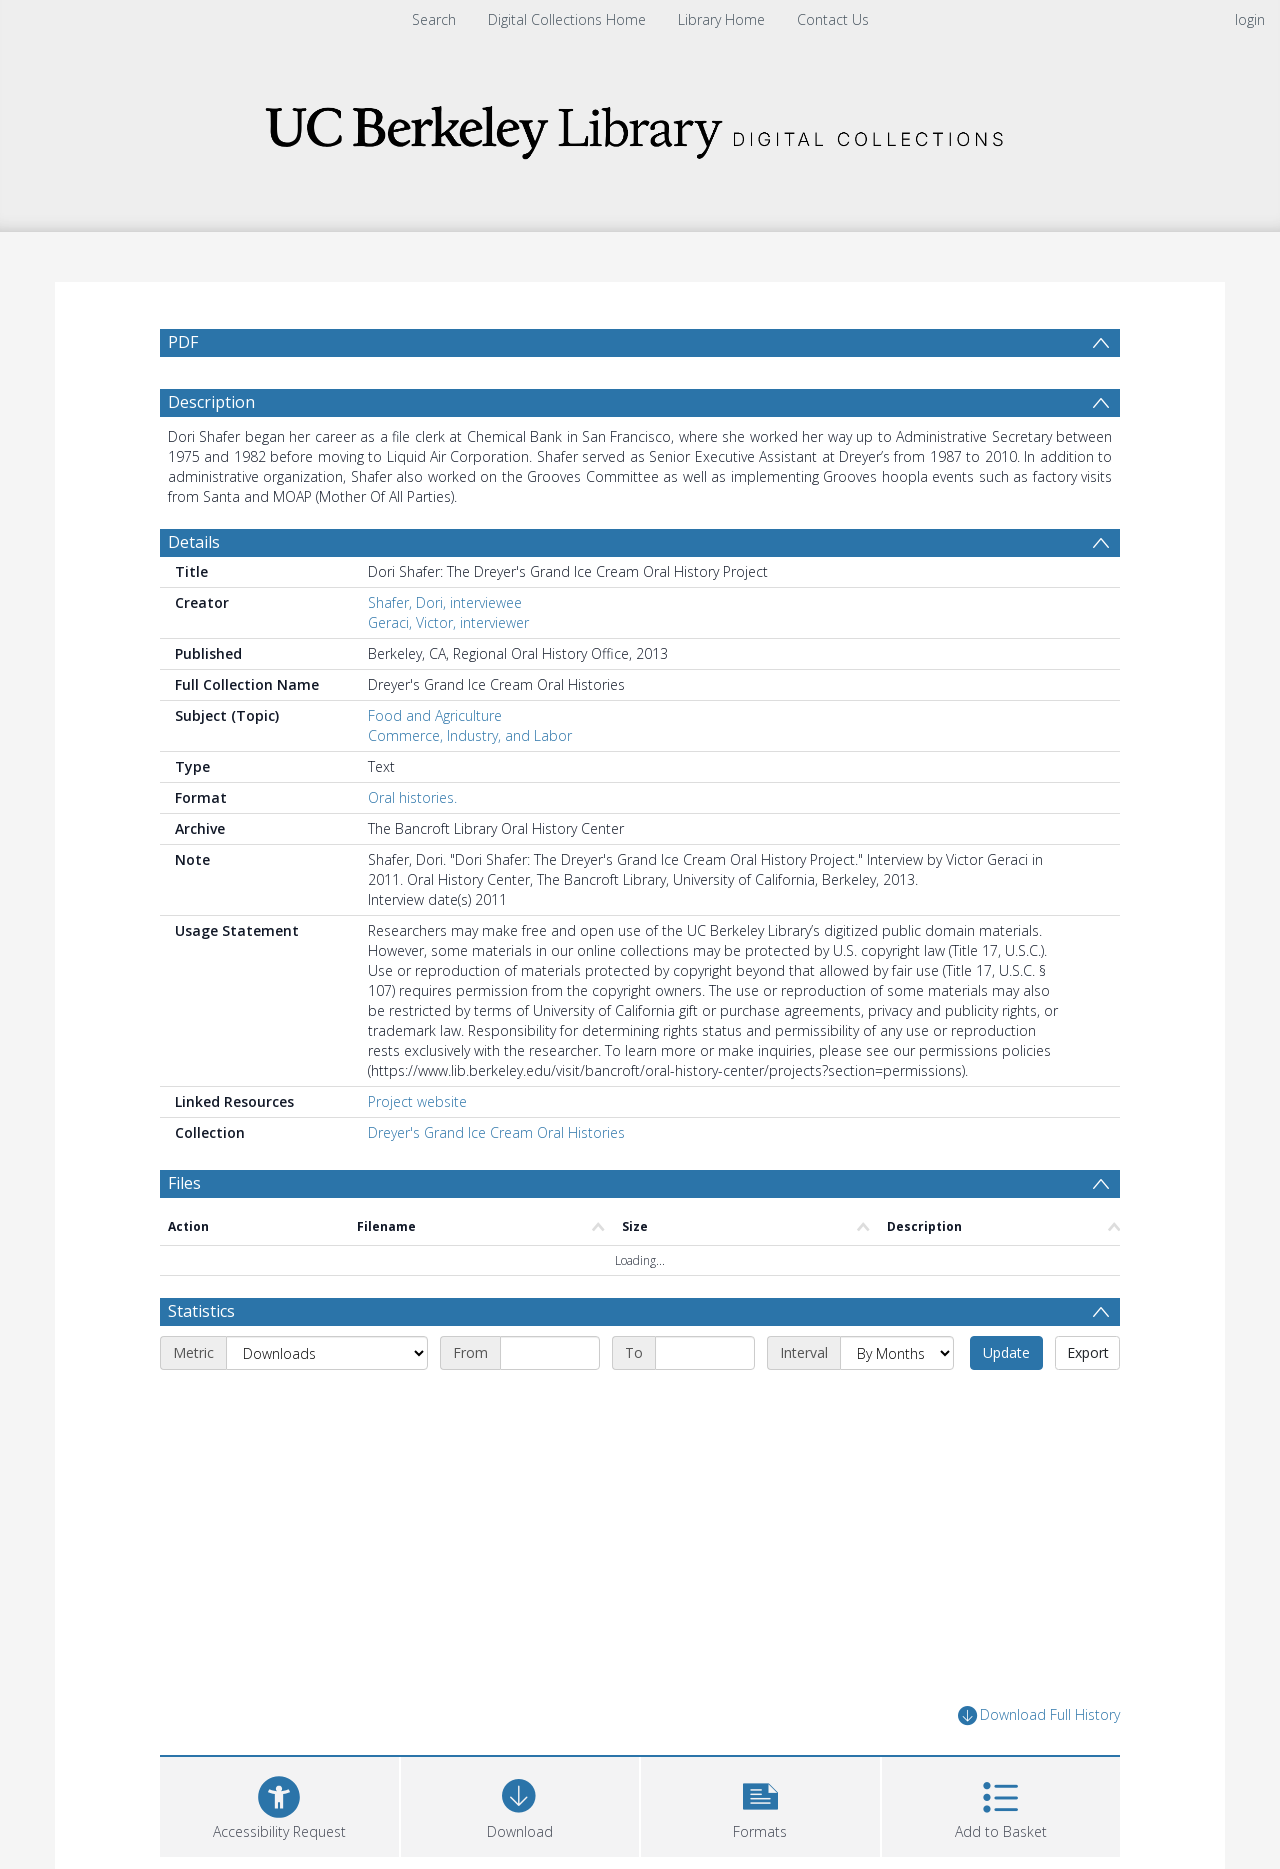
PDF (183, 342)
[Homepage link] (640, 126)
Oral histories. (412, 797)
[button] (760, 1804)
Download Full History (1039, 1715)
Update (1006, 1352)
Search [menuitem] (434, 19)
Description (211, 402)
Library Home (721, 19)
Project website (417, 1101)
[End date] (705, 1353)
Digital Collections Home (567, 19)
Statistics (201, 1311)
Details (194, 542)
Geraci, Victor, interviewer (448, 622)
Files (184, 1183)
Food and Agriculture (435, 715)
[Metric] (327, 1353)
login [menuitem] (1250, 19)
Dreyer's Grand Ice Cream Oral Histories (496, 1132)
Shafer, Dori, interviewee (445, 602)
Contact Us (833, 19)
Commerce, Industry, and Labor (470, 735)
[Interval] (897, 1353)
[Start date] (550, 1353)
